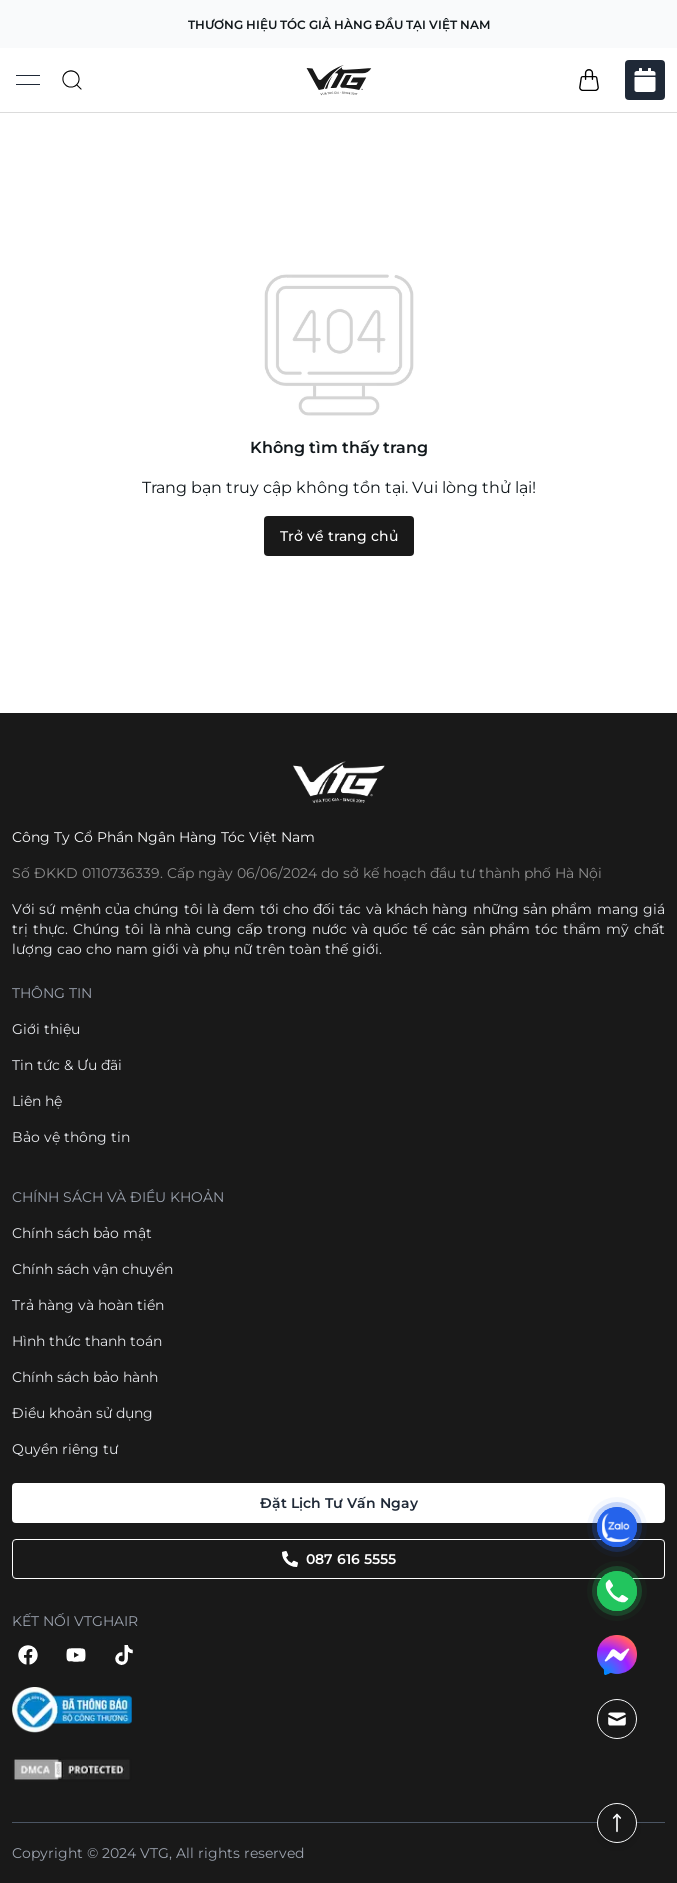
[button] (589, 80)
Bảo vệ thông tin (71, 1137)
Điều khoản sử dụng (82, 1413)
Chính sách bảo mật (82, 1233)
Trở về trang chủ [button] (339, 536)
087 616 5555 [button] (339, 1559)
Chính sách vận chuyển (92, 1269)
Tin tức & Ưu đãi (67, 1065)
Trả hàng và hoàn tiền (88, 1305)
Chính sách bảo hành (85, 1377)
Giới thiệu (46, 1029)
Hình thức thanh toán (87, 1341)
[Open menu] (28, 80)
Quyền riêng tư (65, 1449)
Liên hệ (37, 1101)
